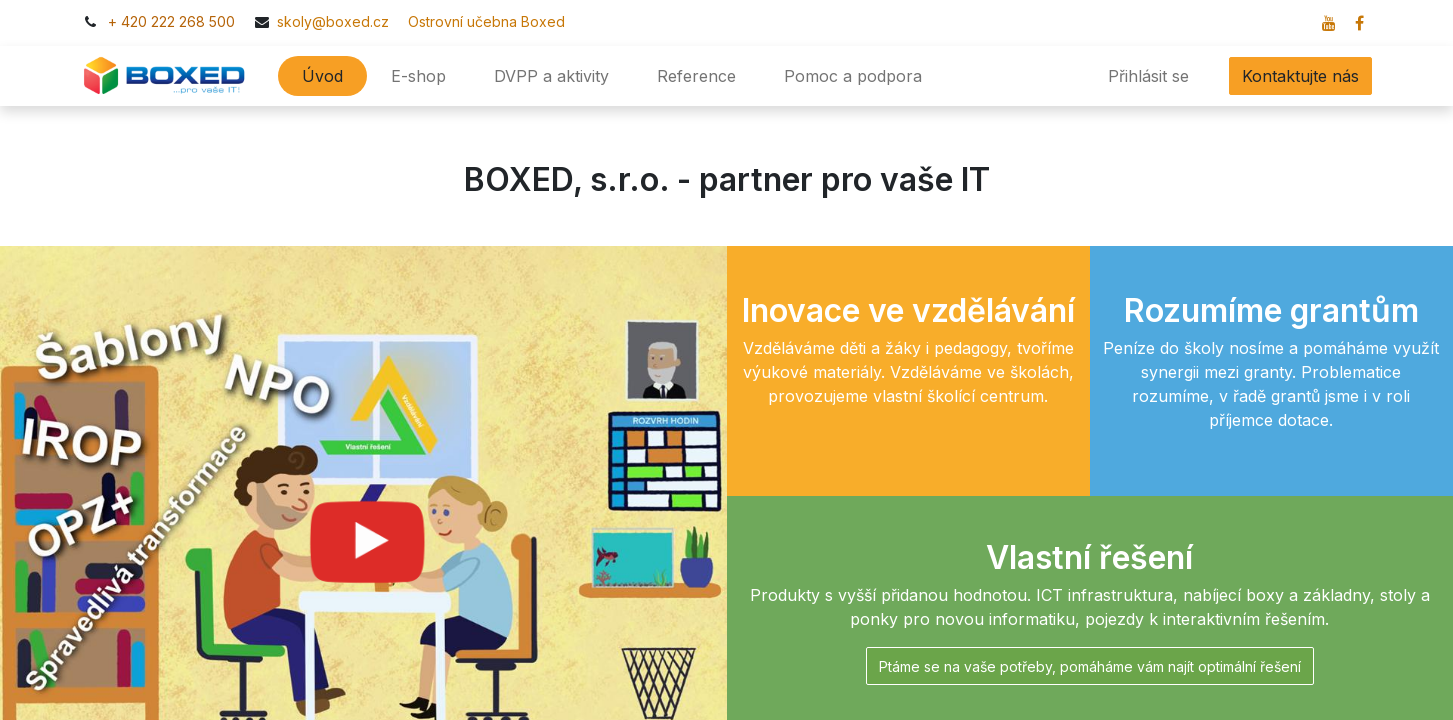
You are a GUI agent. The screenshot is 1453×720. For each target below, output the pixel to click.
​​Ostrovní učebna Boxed (479, 21)
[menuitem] (322, 76)
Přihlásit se (1148, 76)
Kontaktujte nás (1300, 76)
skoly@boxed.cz (335, 21)
